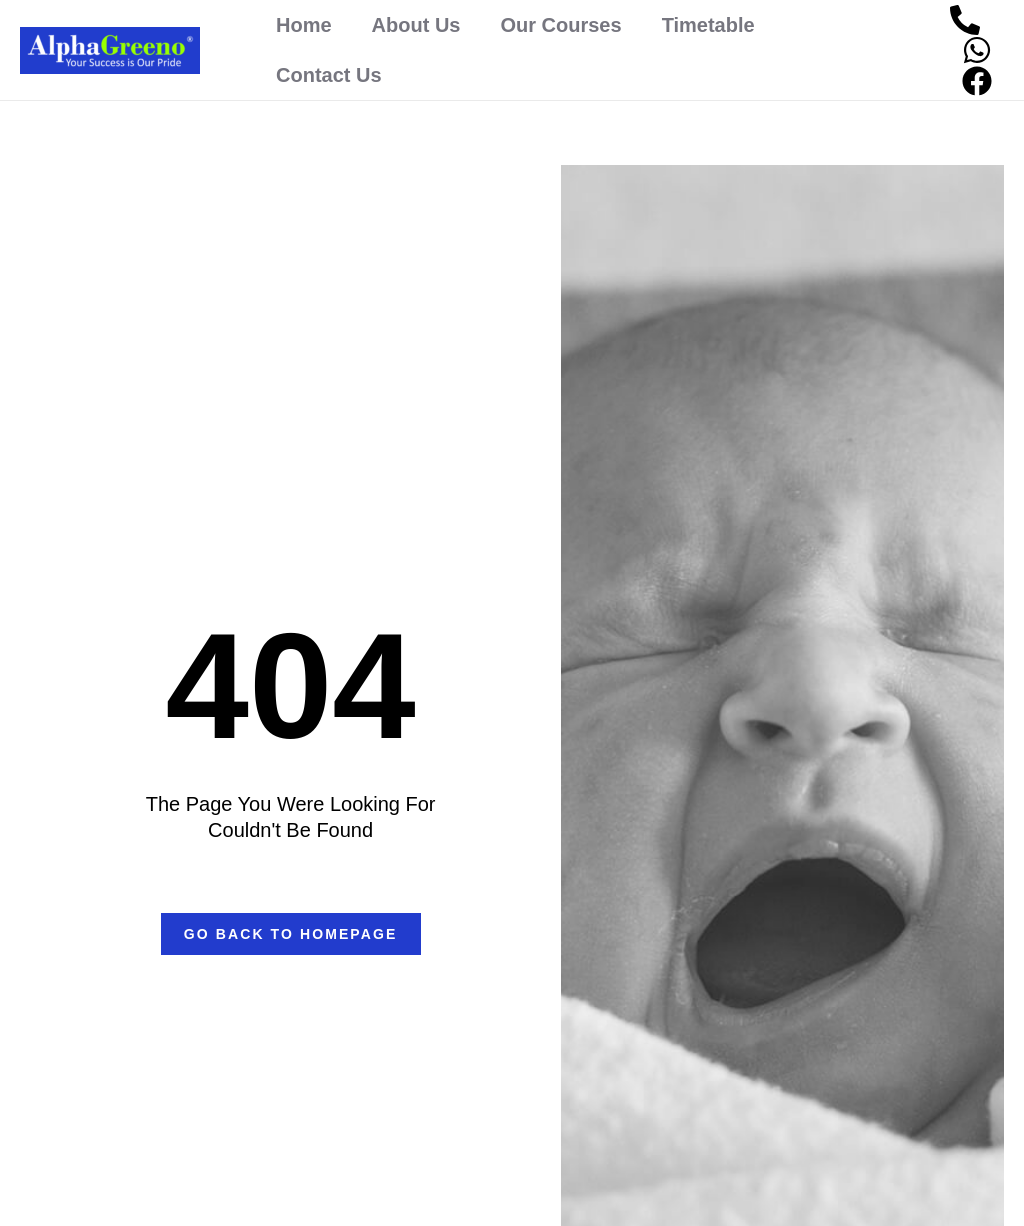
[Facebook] (977, 81)
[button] (291, 934)
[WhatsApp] (977, 50)
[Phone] (965, 20)
